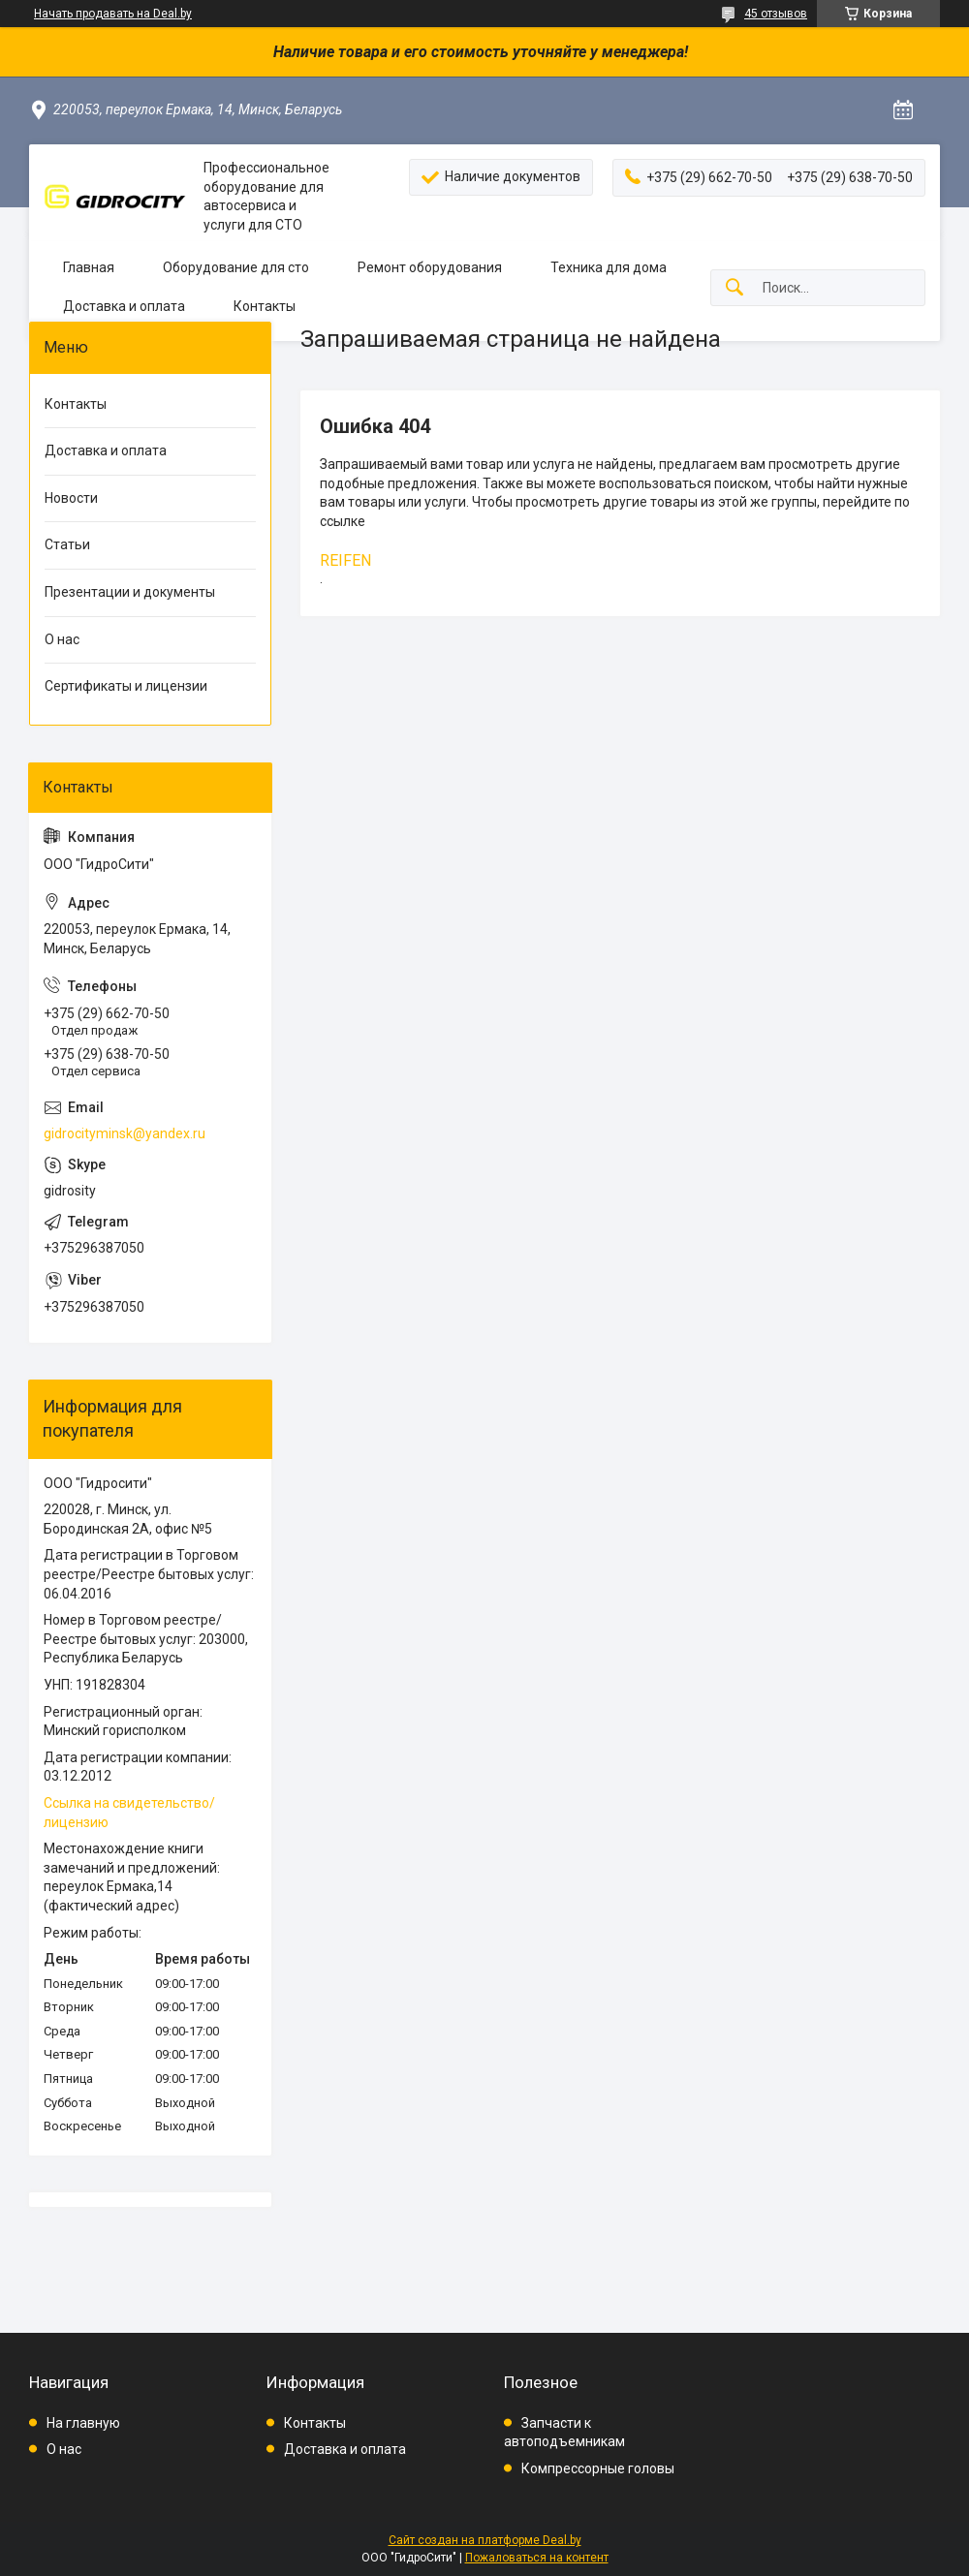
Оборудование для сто (236, 267)
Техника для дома (608, 267)
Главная (88, 267)
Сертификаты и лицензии (126, 686)
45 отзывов (775, 13)
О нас (62, 639)
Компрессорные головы (597, 2468)
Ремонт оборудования (430, 267)
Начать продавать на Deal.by (113, 13)
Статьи (67, 544)
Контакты (265, 306)
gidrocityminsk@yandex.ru (124, 1133)
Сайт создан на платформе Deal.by (485, 2540)
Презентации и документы (130, 592)
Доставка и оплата (124, 306)
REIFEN (345, 560)
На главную (83, 2423)
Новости (71, 498)
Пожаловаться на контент (537, 2557)
